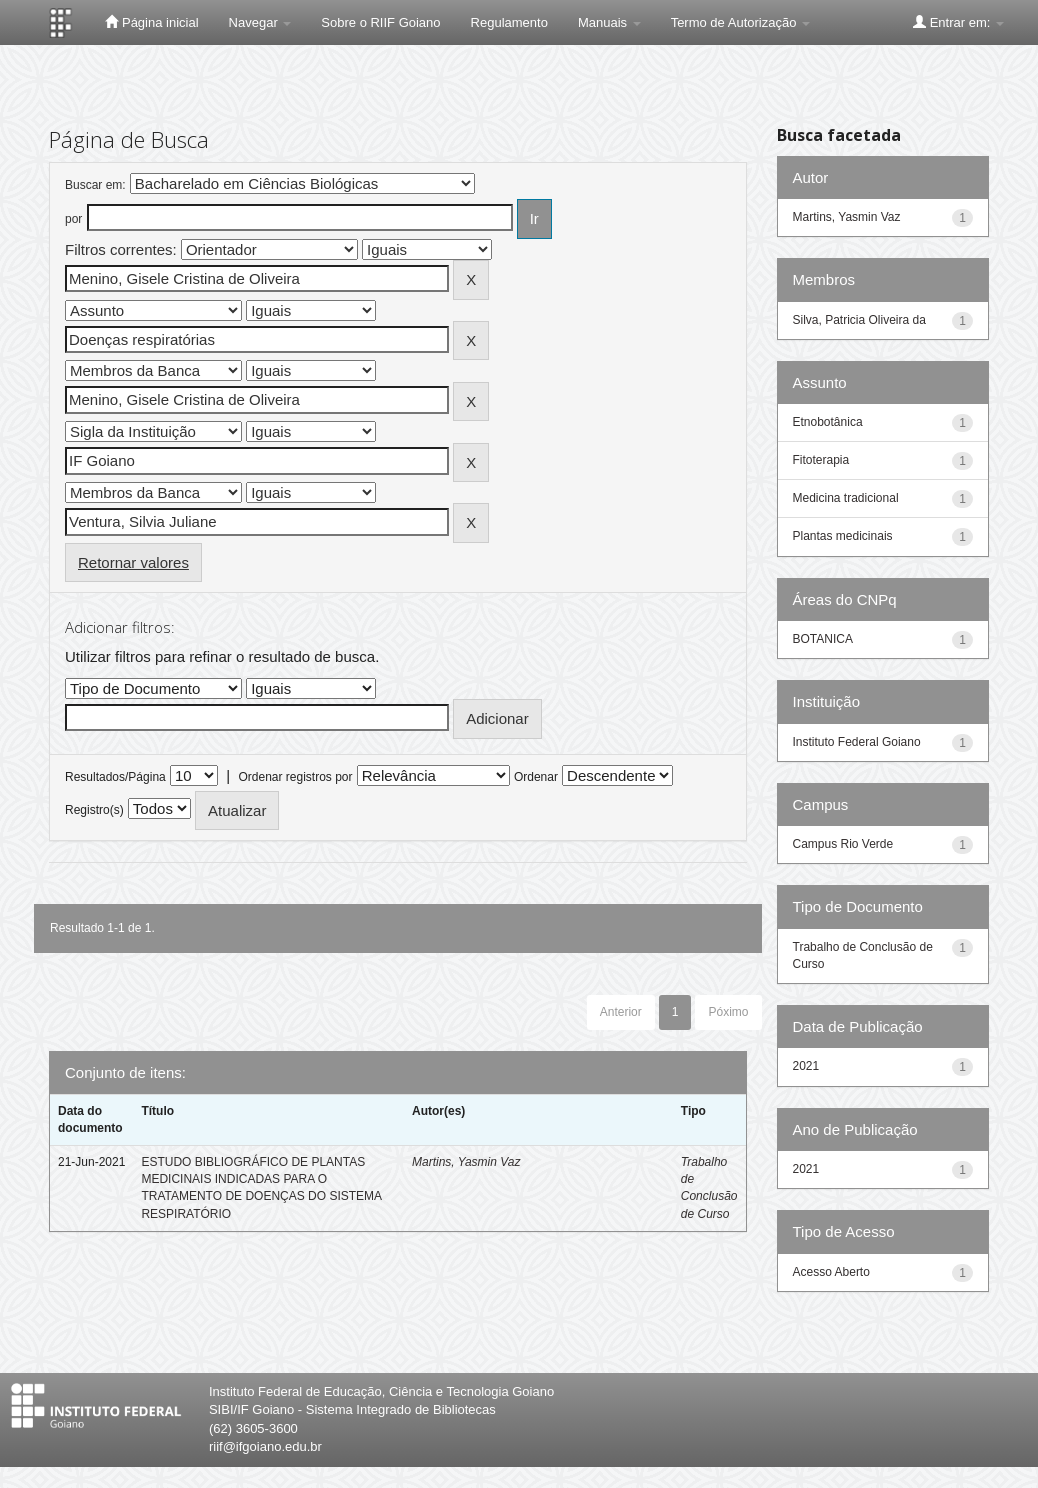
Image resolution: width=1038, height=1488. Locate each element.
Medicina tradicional (846, 498)
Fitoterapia (821, 460)
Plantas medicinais (843, 536)
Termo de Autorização (740, 22)
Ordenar (536, 777)
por (73, 219)
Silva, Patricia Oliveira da (859, 320)
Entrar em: (958, 22)
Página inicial (151, 22)
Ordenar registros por (295, 777)
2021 (806, 1066)
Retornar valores (133, 562)
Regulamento (509, 22)
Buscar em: (95, 185)
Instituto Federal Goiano (857, 742)
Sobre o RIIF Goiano (380, 22)
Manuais (609, 22)
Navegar (260, 22)
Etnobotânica (828, 422)
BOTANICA (823, 639)
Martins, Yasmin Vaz (466, 1162)
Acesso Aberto (831, 1272)
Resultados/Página (115, 777)
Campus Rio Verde (843, 844)
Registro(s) (94, 810)
